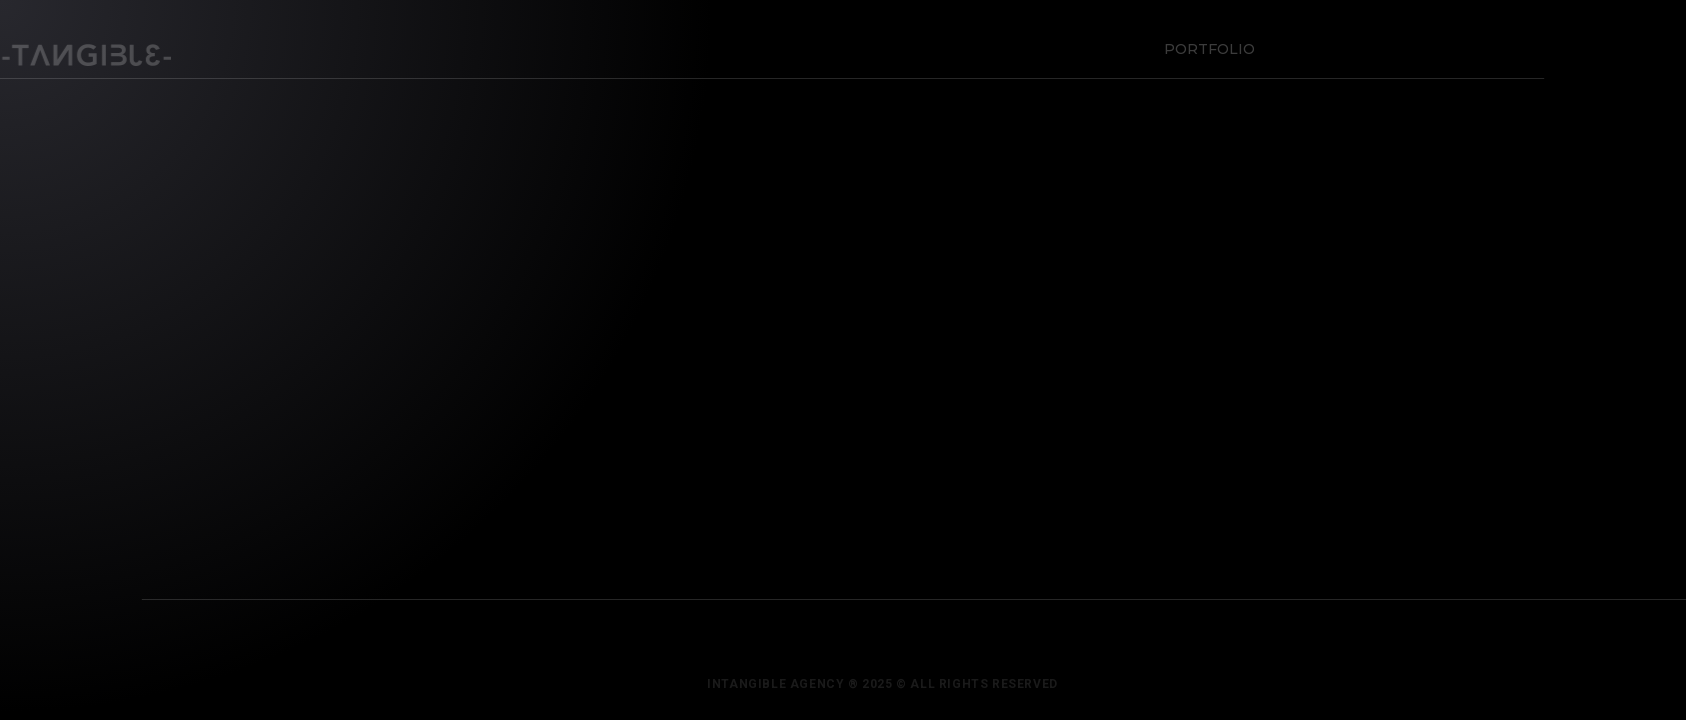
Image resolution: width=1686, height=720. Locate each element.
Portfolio (1204, 44)
